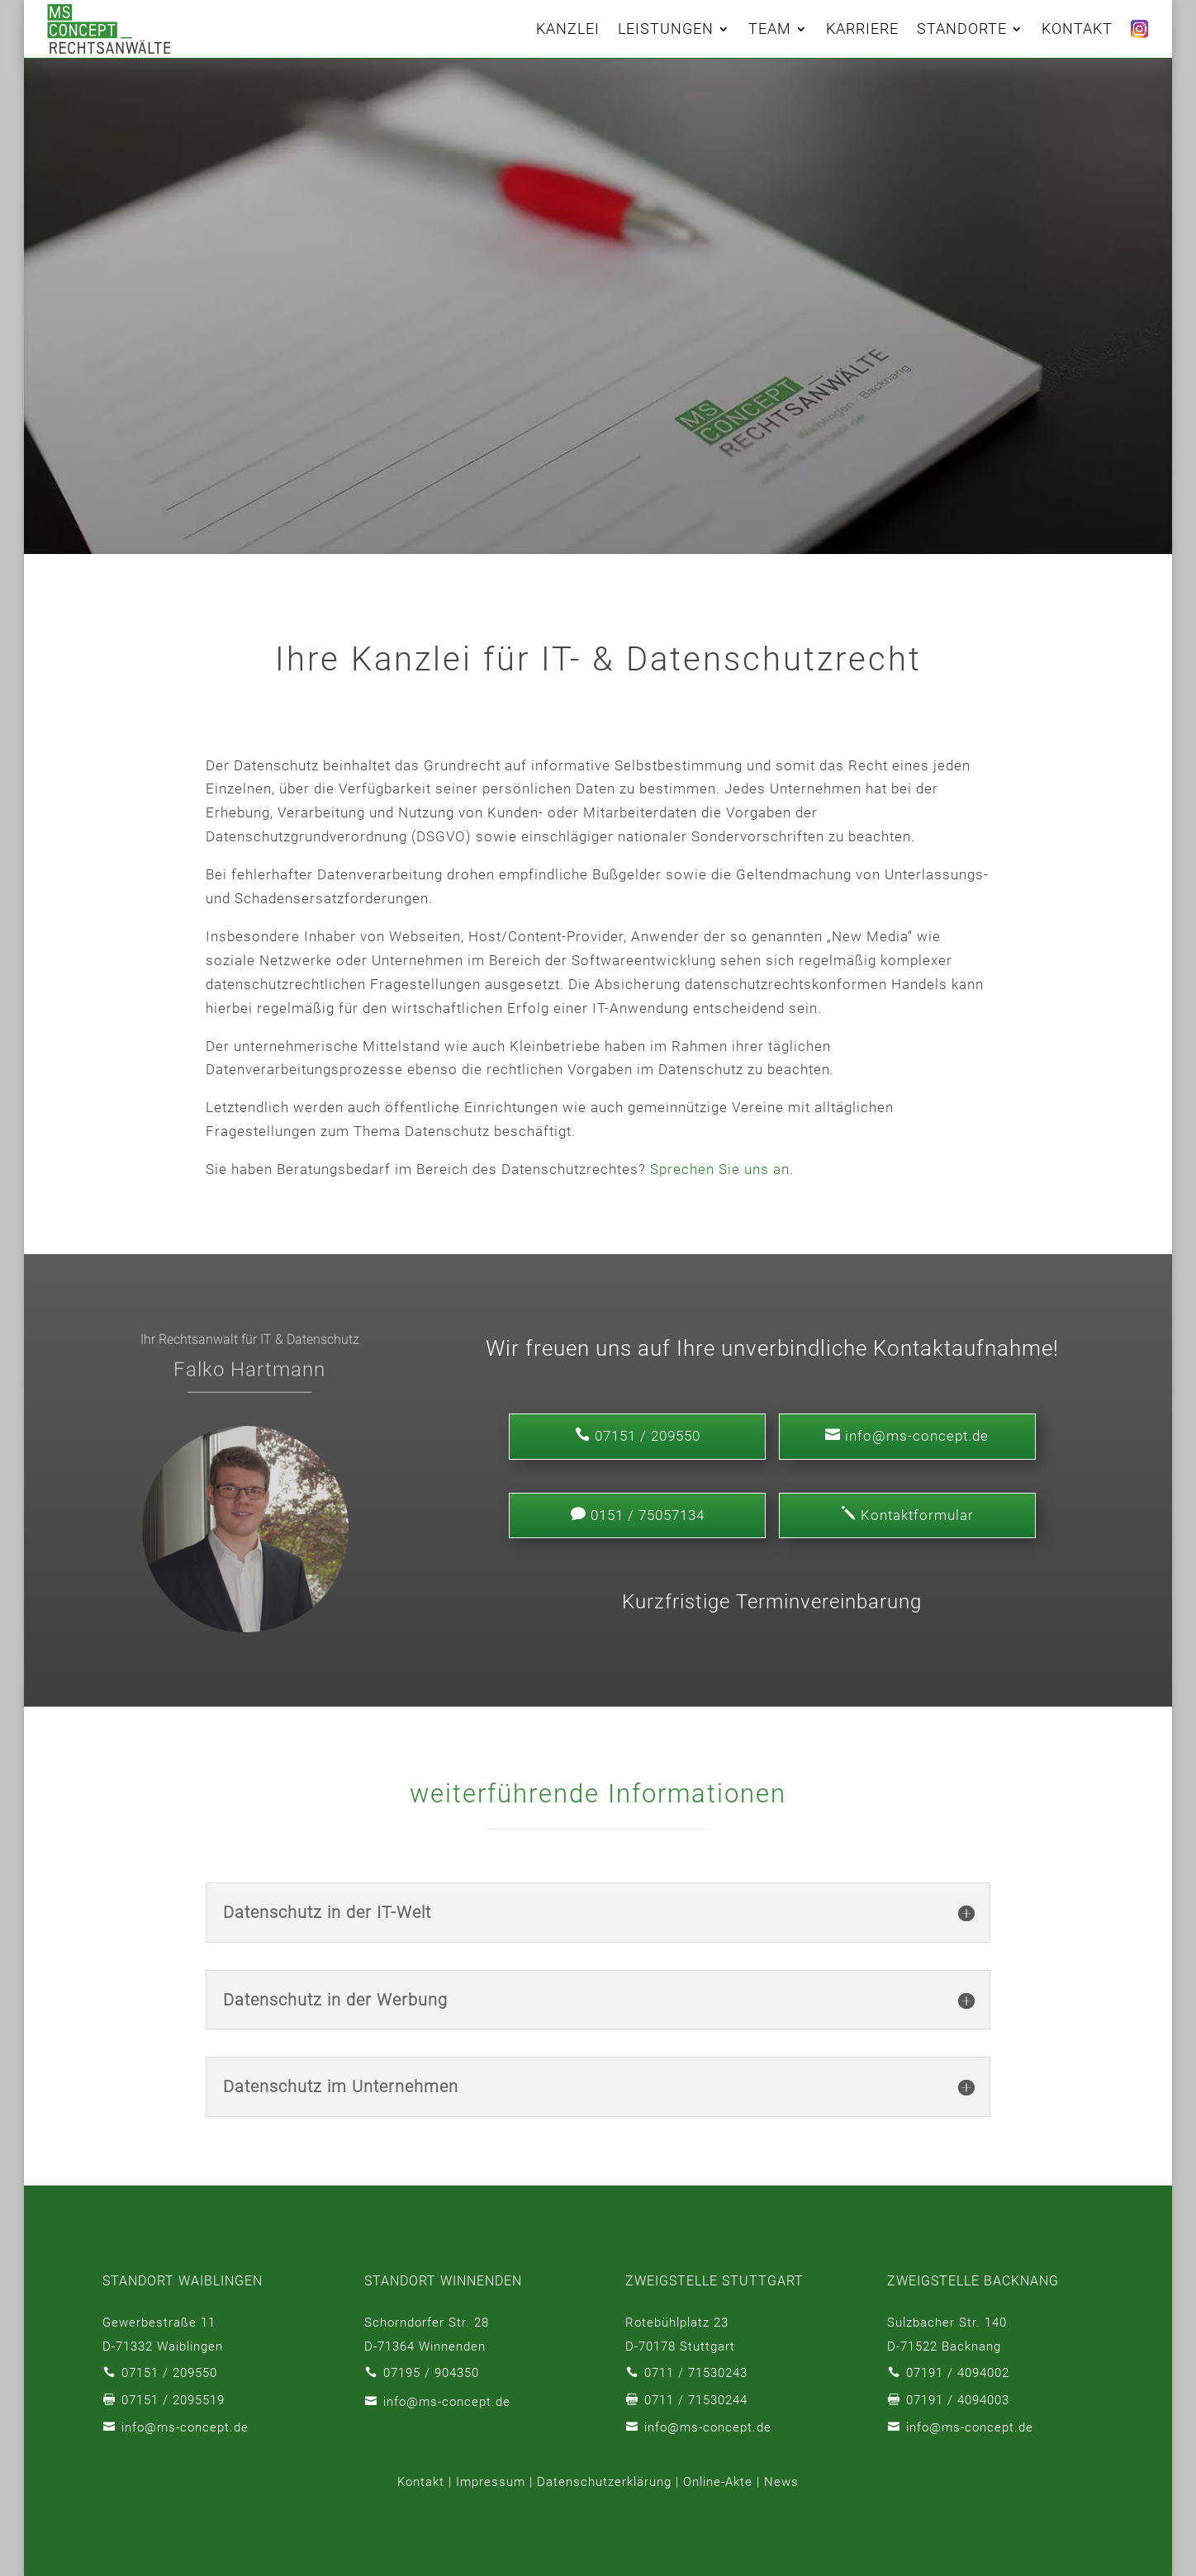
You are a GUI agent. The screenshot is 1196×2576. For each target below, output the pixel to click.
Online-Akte (717, 2481)
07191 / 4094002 (957, 2372)
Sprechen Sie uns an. (722, 1169)
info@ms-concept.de (907, 1435)
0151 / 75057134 (638, 1514)
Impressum (490, 2481)
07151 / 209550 (169, 2372)
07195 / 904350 (431, 2372)
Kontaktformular (907, 1514)
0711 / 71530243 (696, 2372)
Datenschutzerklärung (604, 2481)
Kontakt (420, 2481)
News (781, 2481)
